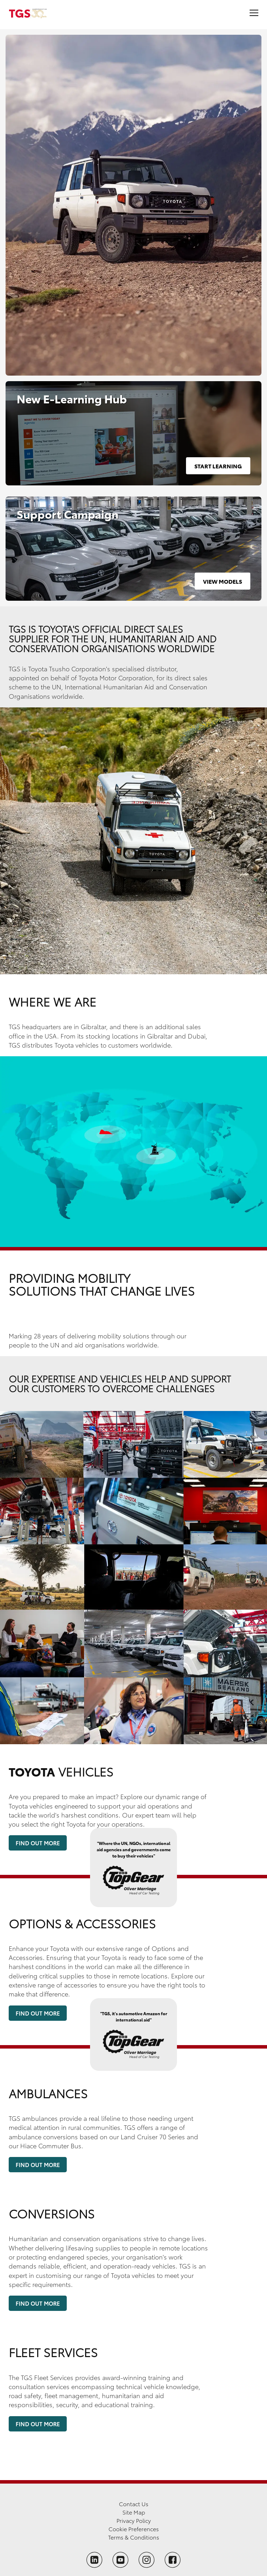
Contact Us (133, 2504)
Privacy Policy (133, 2520)
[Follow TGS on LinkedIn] (94, 2559)
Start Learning (218, 466)
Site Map (133, 2512)
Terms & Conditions (133, 2537)
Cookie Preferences (133, 2529)
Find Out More (38, 1843)
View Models (222, 581)
